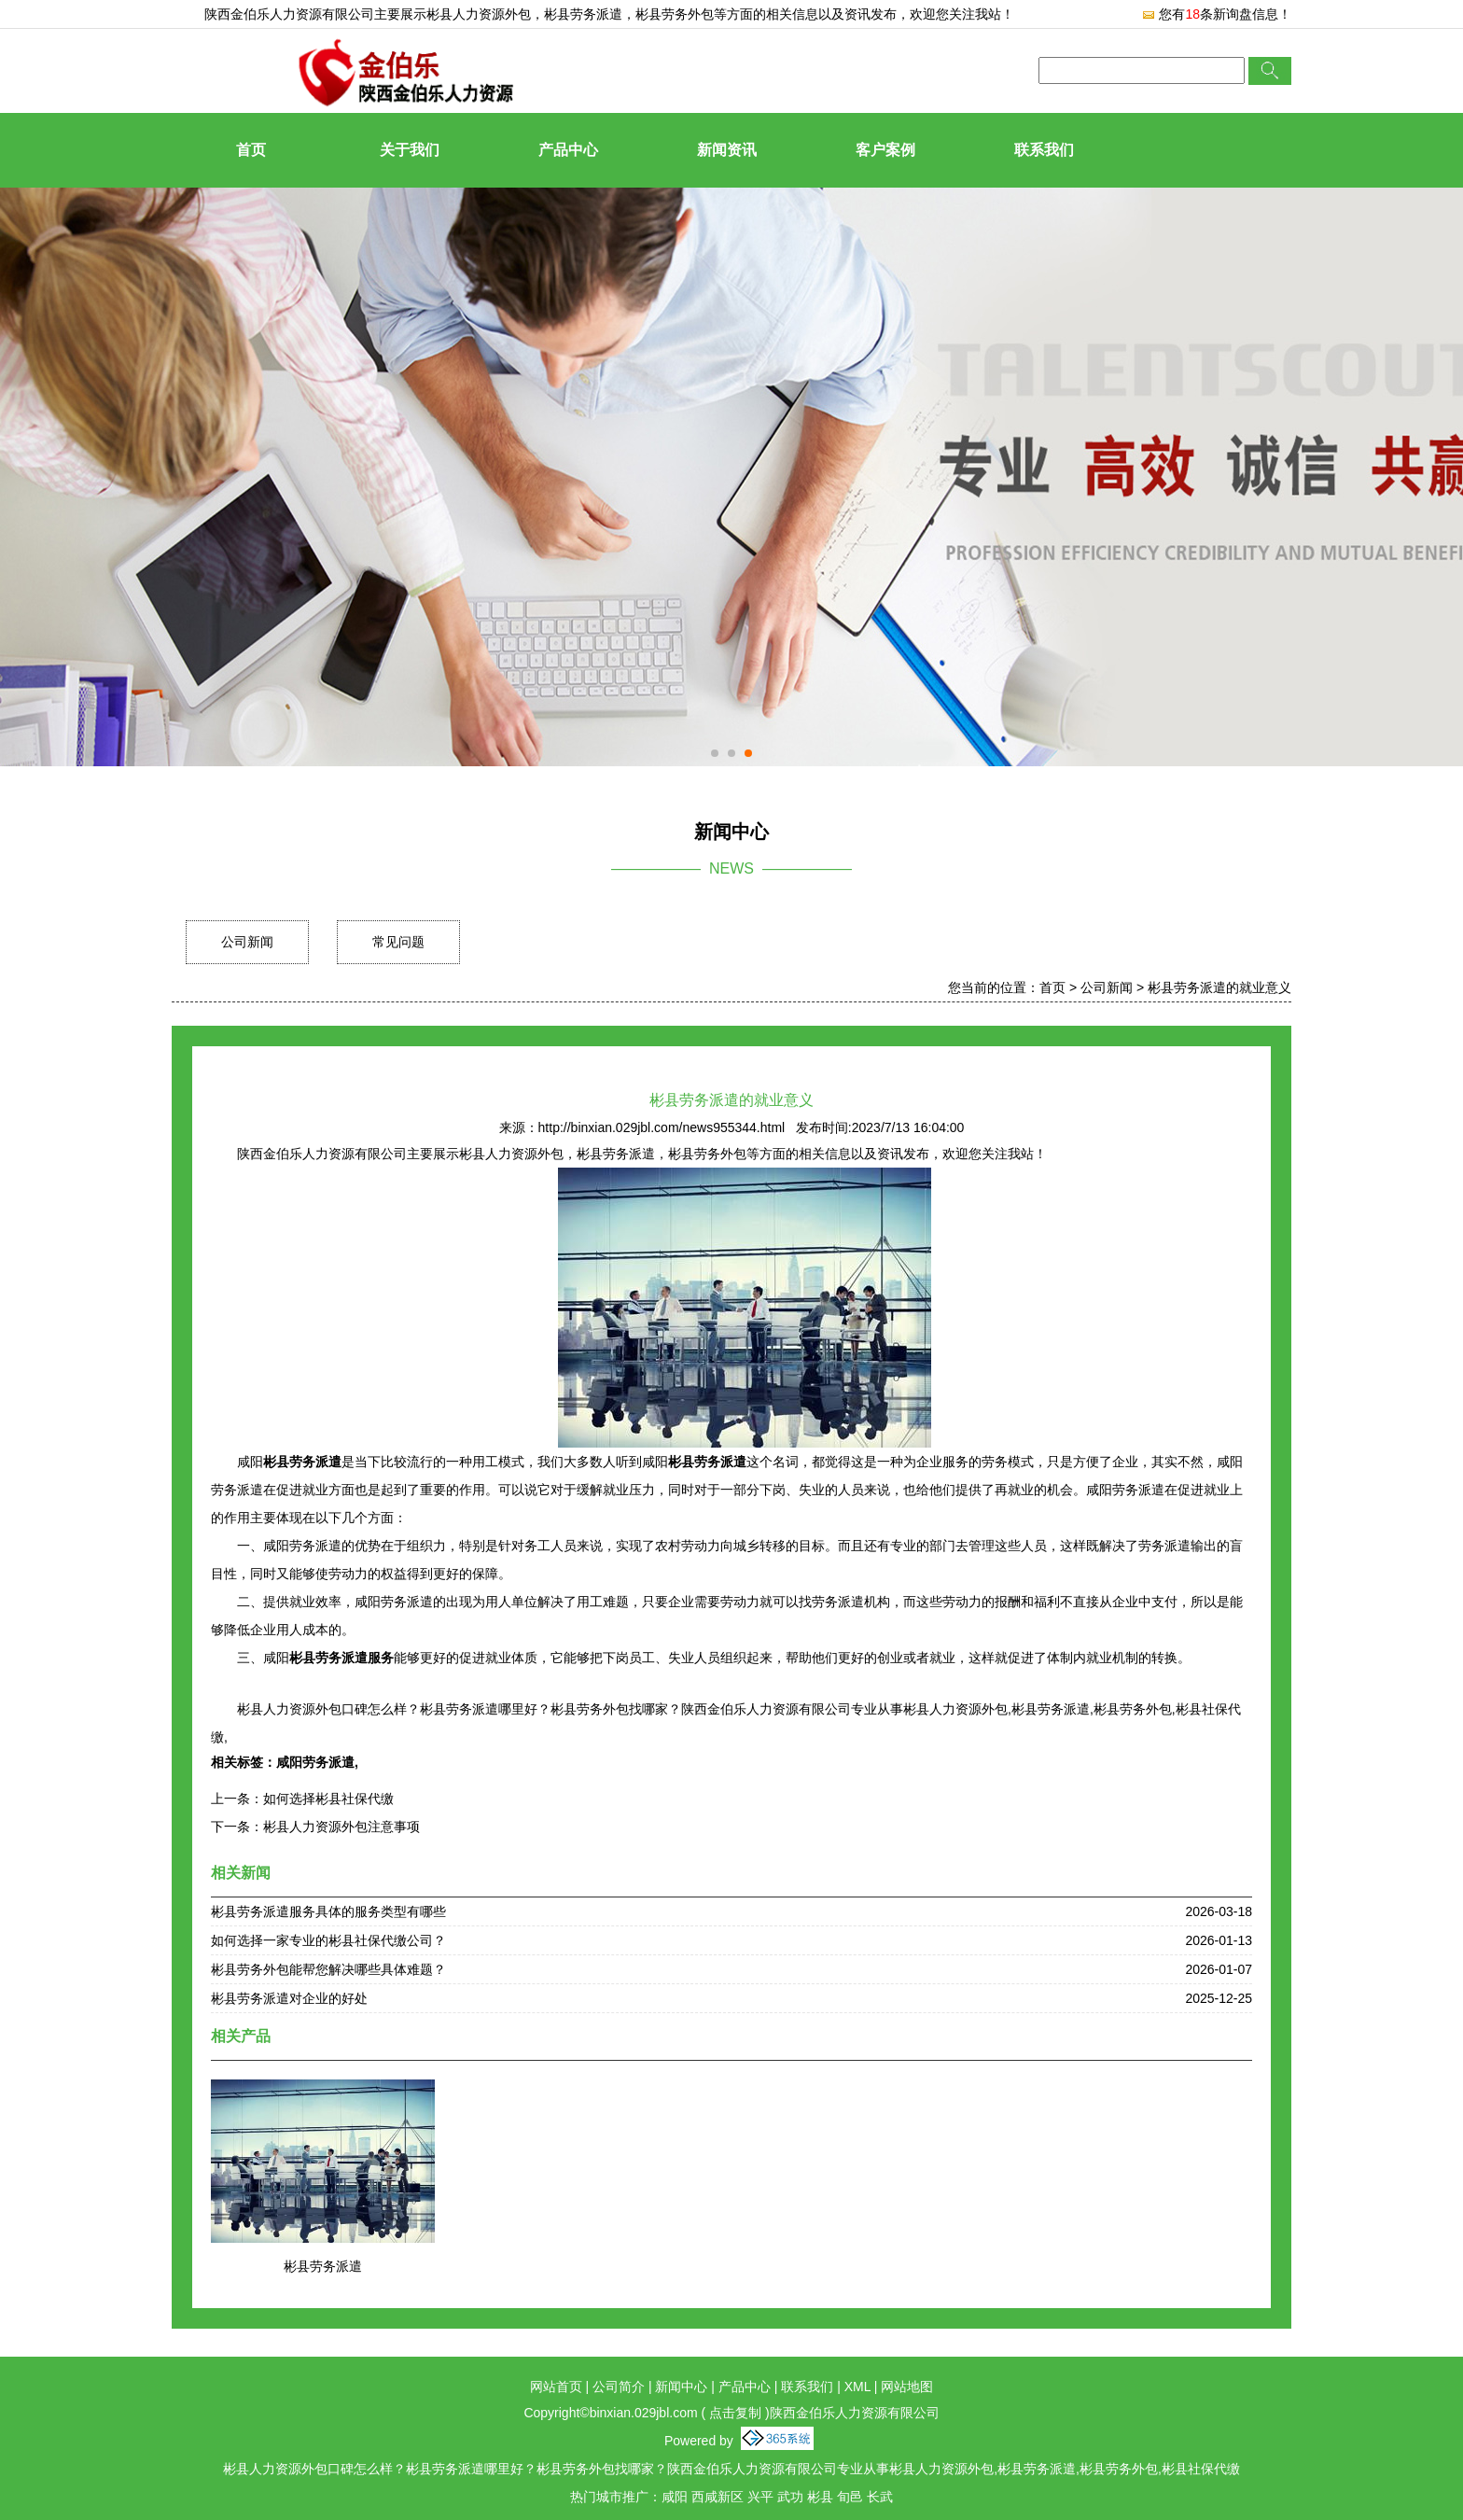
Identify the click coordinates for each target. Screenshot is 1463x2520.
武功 (790, 2496)
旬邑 (850, 2496)
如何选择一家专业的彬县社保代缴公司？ (328, 1940)
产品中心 (568, 150)
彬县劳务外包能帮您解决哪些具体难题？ (328, 1969)
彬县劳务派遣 (323, 2266)
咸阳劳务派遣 (315, 1762)
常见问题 (398, 941)
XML (857, 2386)
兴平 (760, 2496)
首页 (251, 150)
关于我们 (409, 150)
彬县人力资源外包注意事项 (341, 1826)
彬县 (820, 2496)
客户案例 (885, 150)
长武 (880, 2496)
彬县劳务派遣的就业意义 (1219, 987)
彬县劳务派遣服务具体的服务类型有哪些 (328, 1911)
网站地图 (907, 2386)
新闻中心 (681, 2386)
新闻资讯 (727, 150)
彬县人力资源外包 (478, 14)
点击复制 (735, 2412)
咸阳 (675, 2496)
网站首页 (556, 2386)
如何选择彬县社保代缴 (328, 1798)
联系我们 (1044, 150)
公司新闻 (247, 941)
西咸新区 (717, 2496)
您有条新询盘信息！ (1216, 14)
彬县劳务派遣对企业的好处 (289, 1998)
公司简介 (618, 2386)
